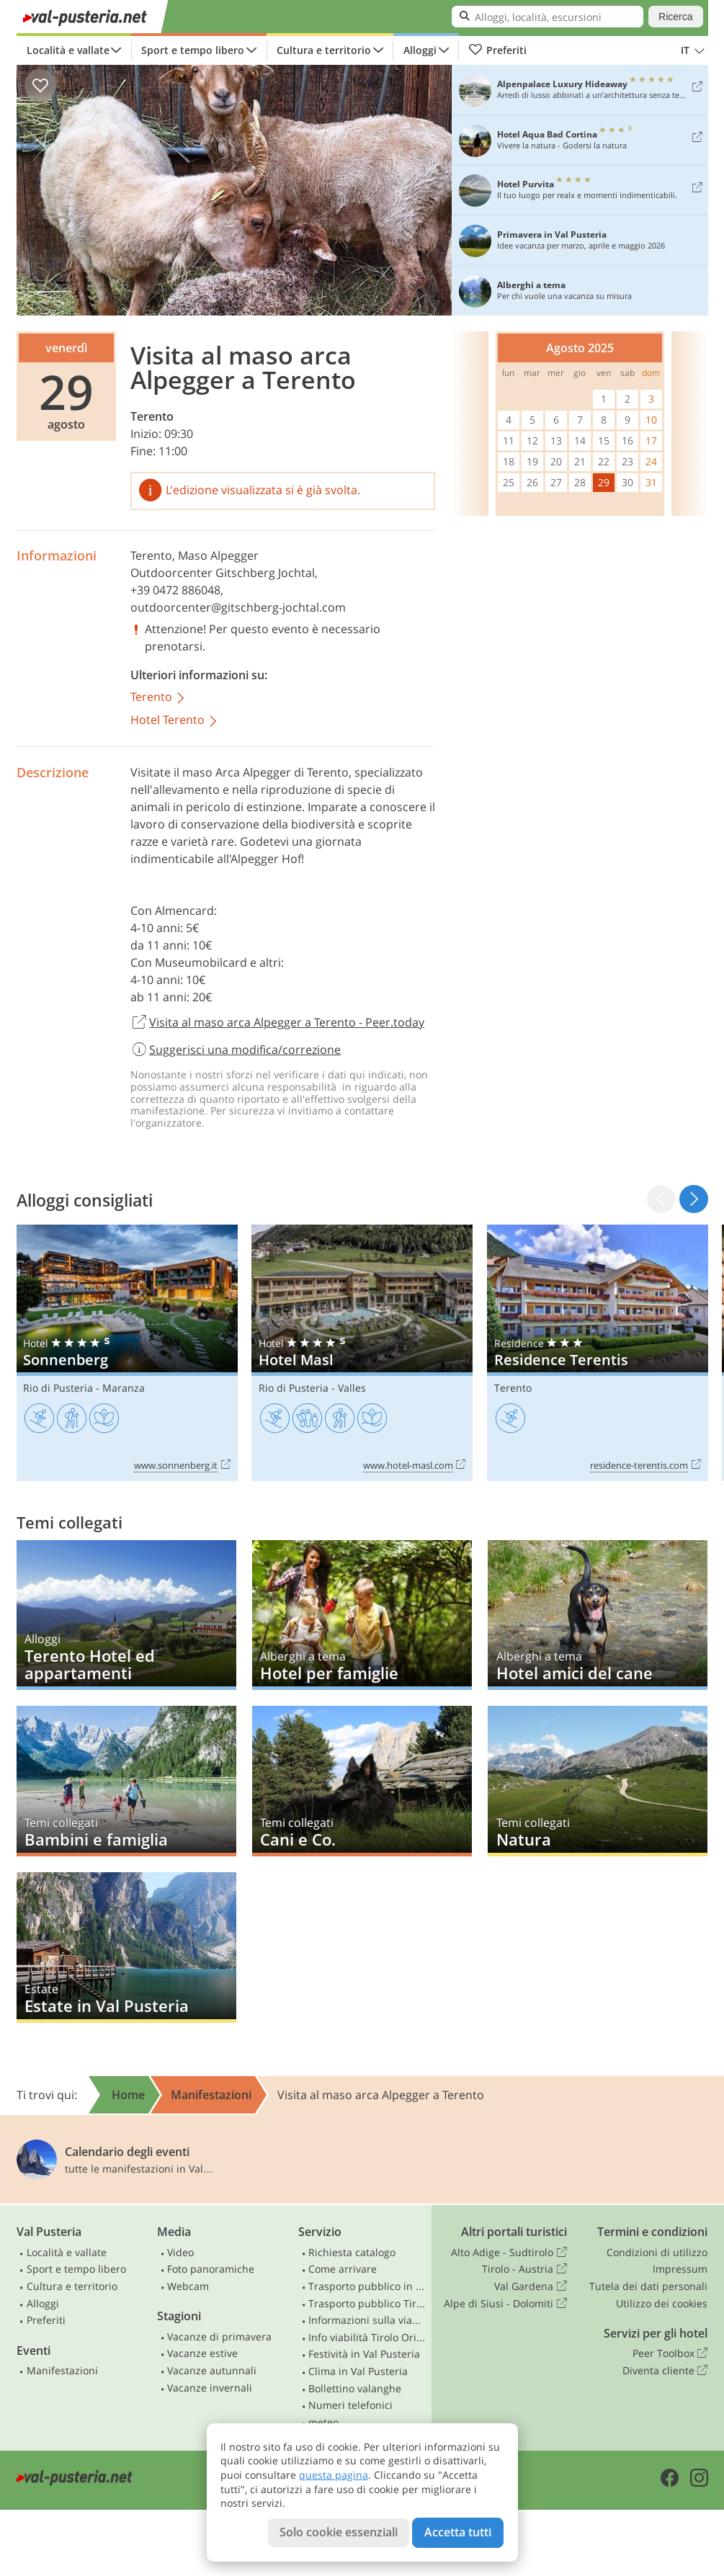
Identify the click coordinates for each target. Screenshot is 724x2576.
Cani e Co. (362, 1781)
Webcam (188, 2286)
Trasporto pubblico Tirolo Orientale (366, 2303)
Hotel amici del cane (597, 1615)
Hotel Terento (174, 721)
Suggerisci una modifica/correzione (235, 1049)
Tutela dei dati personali (648, 2286)
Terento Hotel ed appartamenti (126, 1615)
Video (180, 2252)
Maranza (123, 1388)
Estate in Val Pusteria (126, 1947)
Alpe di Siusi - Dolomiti (505, 2304)
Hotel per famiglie (362, 1615)
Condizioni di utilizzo (657, 2252)
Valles (352, 1388)
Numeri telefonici (350, 2405)
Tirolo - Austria (524, 2269)
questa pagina (333, 2475)
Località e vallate (68, 50)
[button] (693, 1199)
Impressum (680, 2269)
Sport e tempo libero (192, 50)
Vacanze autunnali (211, 2370)
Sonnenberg (127, 1353)
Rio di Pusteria (58, 1388)
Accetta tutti (457, 2532)
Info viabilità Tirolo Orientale (366, 2337)
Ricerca (675, 16)
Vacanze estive (202, 2353)
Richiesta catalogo (351, 2252)
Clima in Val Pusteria (358, 2371)
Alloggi (420, 50)
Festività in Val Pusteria (364, 2354)
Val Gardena (530, 2286)
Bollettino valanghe (354, 2388)
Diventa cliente (664, 2370)
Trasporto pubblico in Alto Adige (366, 2286)
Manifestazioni (62, 2370)
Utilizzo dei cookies (661, 2303)
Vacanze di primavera (219, 2336)
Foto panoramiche (210, 2269)
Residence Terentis (597, 1353)
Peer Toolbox (670, 2353)
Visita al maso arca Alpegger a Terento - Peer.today (277, 1023)
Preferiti (498, 50)
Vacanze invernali (209, 2387)
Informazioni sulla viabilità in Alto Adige (366, 2320)
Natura (597, 1781)
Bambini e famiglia (126, 1781)
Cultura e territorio (324, 50)
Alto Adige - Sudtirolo (508, 2252)
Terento (152, 416)
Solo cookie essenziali (339, 2532)
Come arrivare (342, 2269)
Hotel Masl (362, 1353)
